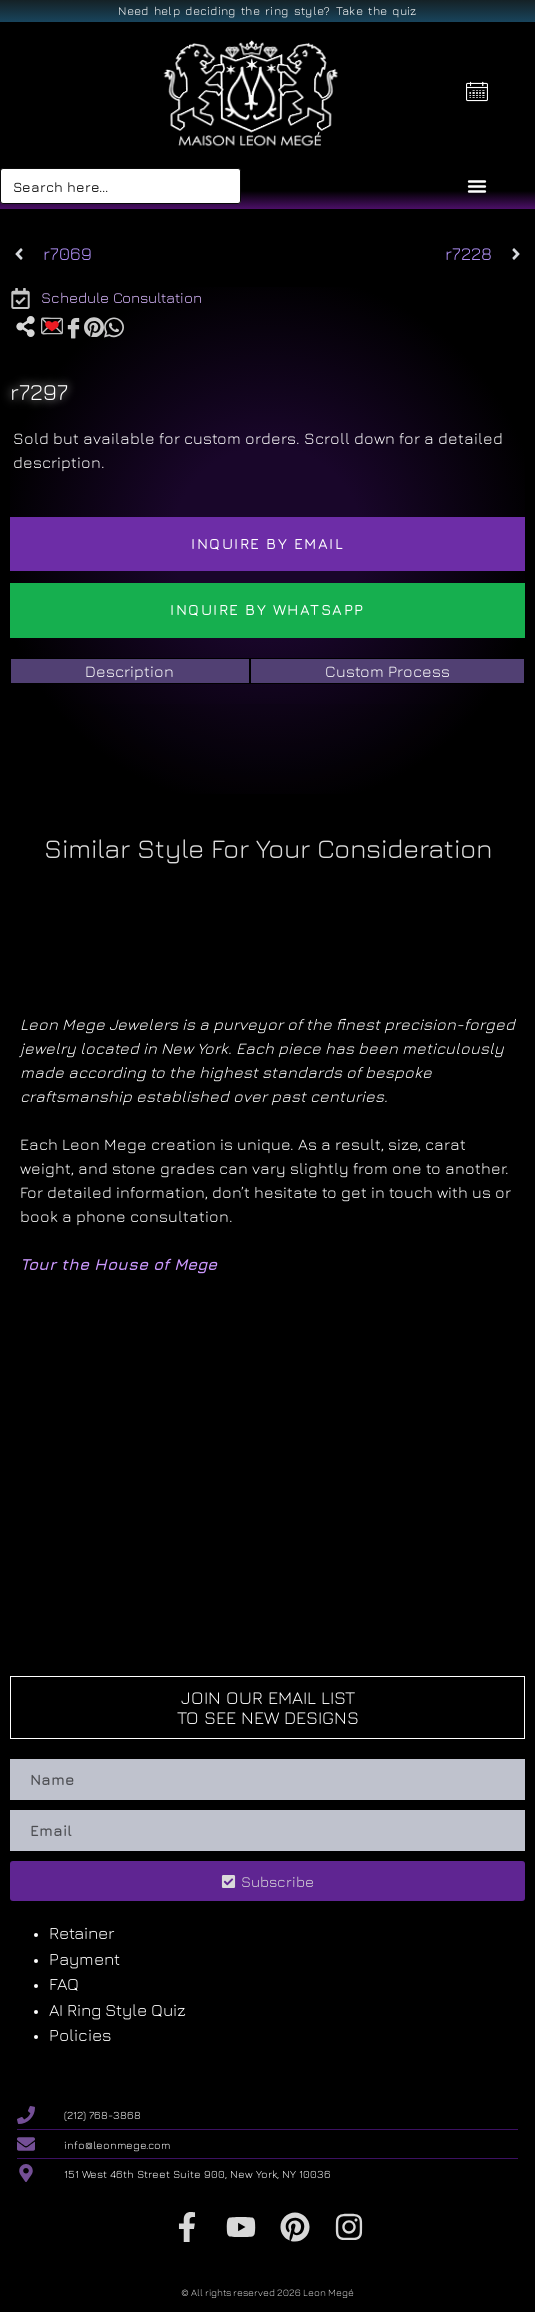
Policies (80, 2035)
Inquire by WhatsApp (267, 609)
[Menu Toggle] (477, 186)
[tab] (130, 671)
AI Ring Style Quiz (117, 2010)
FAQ (64, 1984)
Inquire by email (267, 543)
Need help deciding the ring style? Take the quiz (267, 10)
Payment (84, 1959)
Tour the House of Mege (118, 1264)
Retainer (81, 1933)
